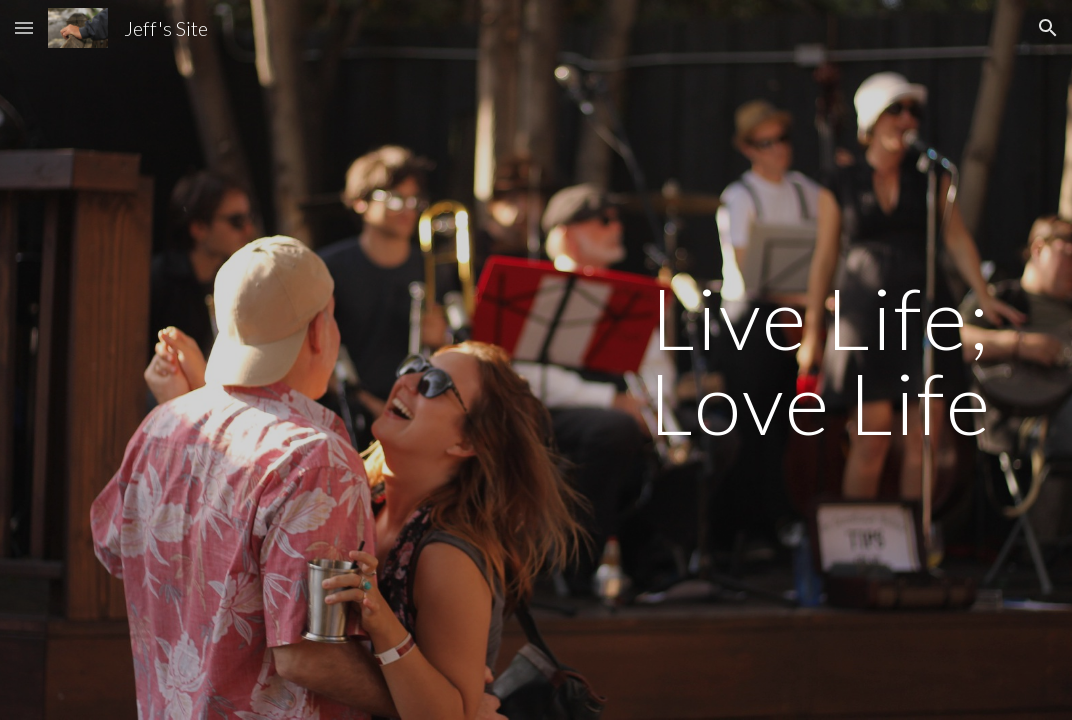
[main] (821, 360)
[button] (24, 27)
